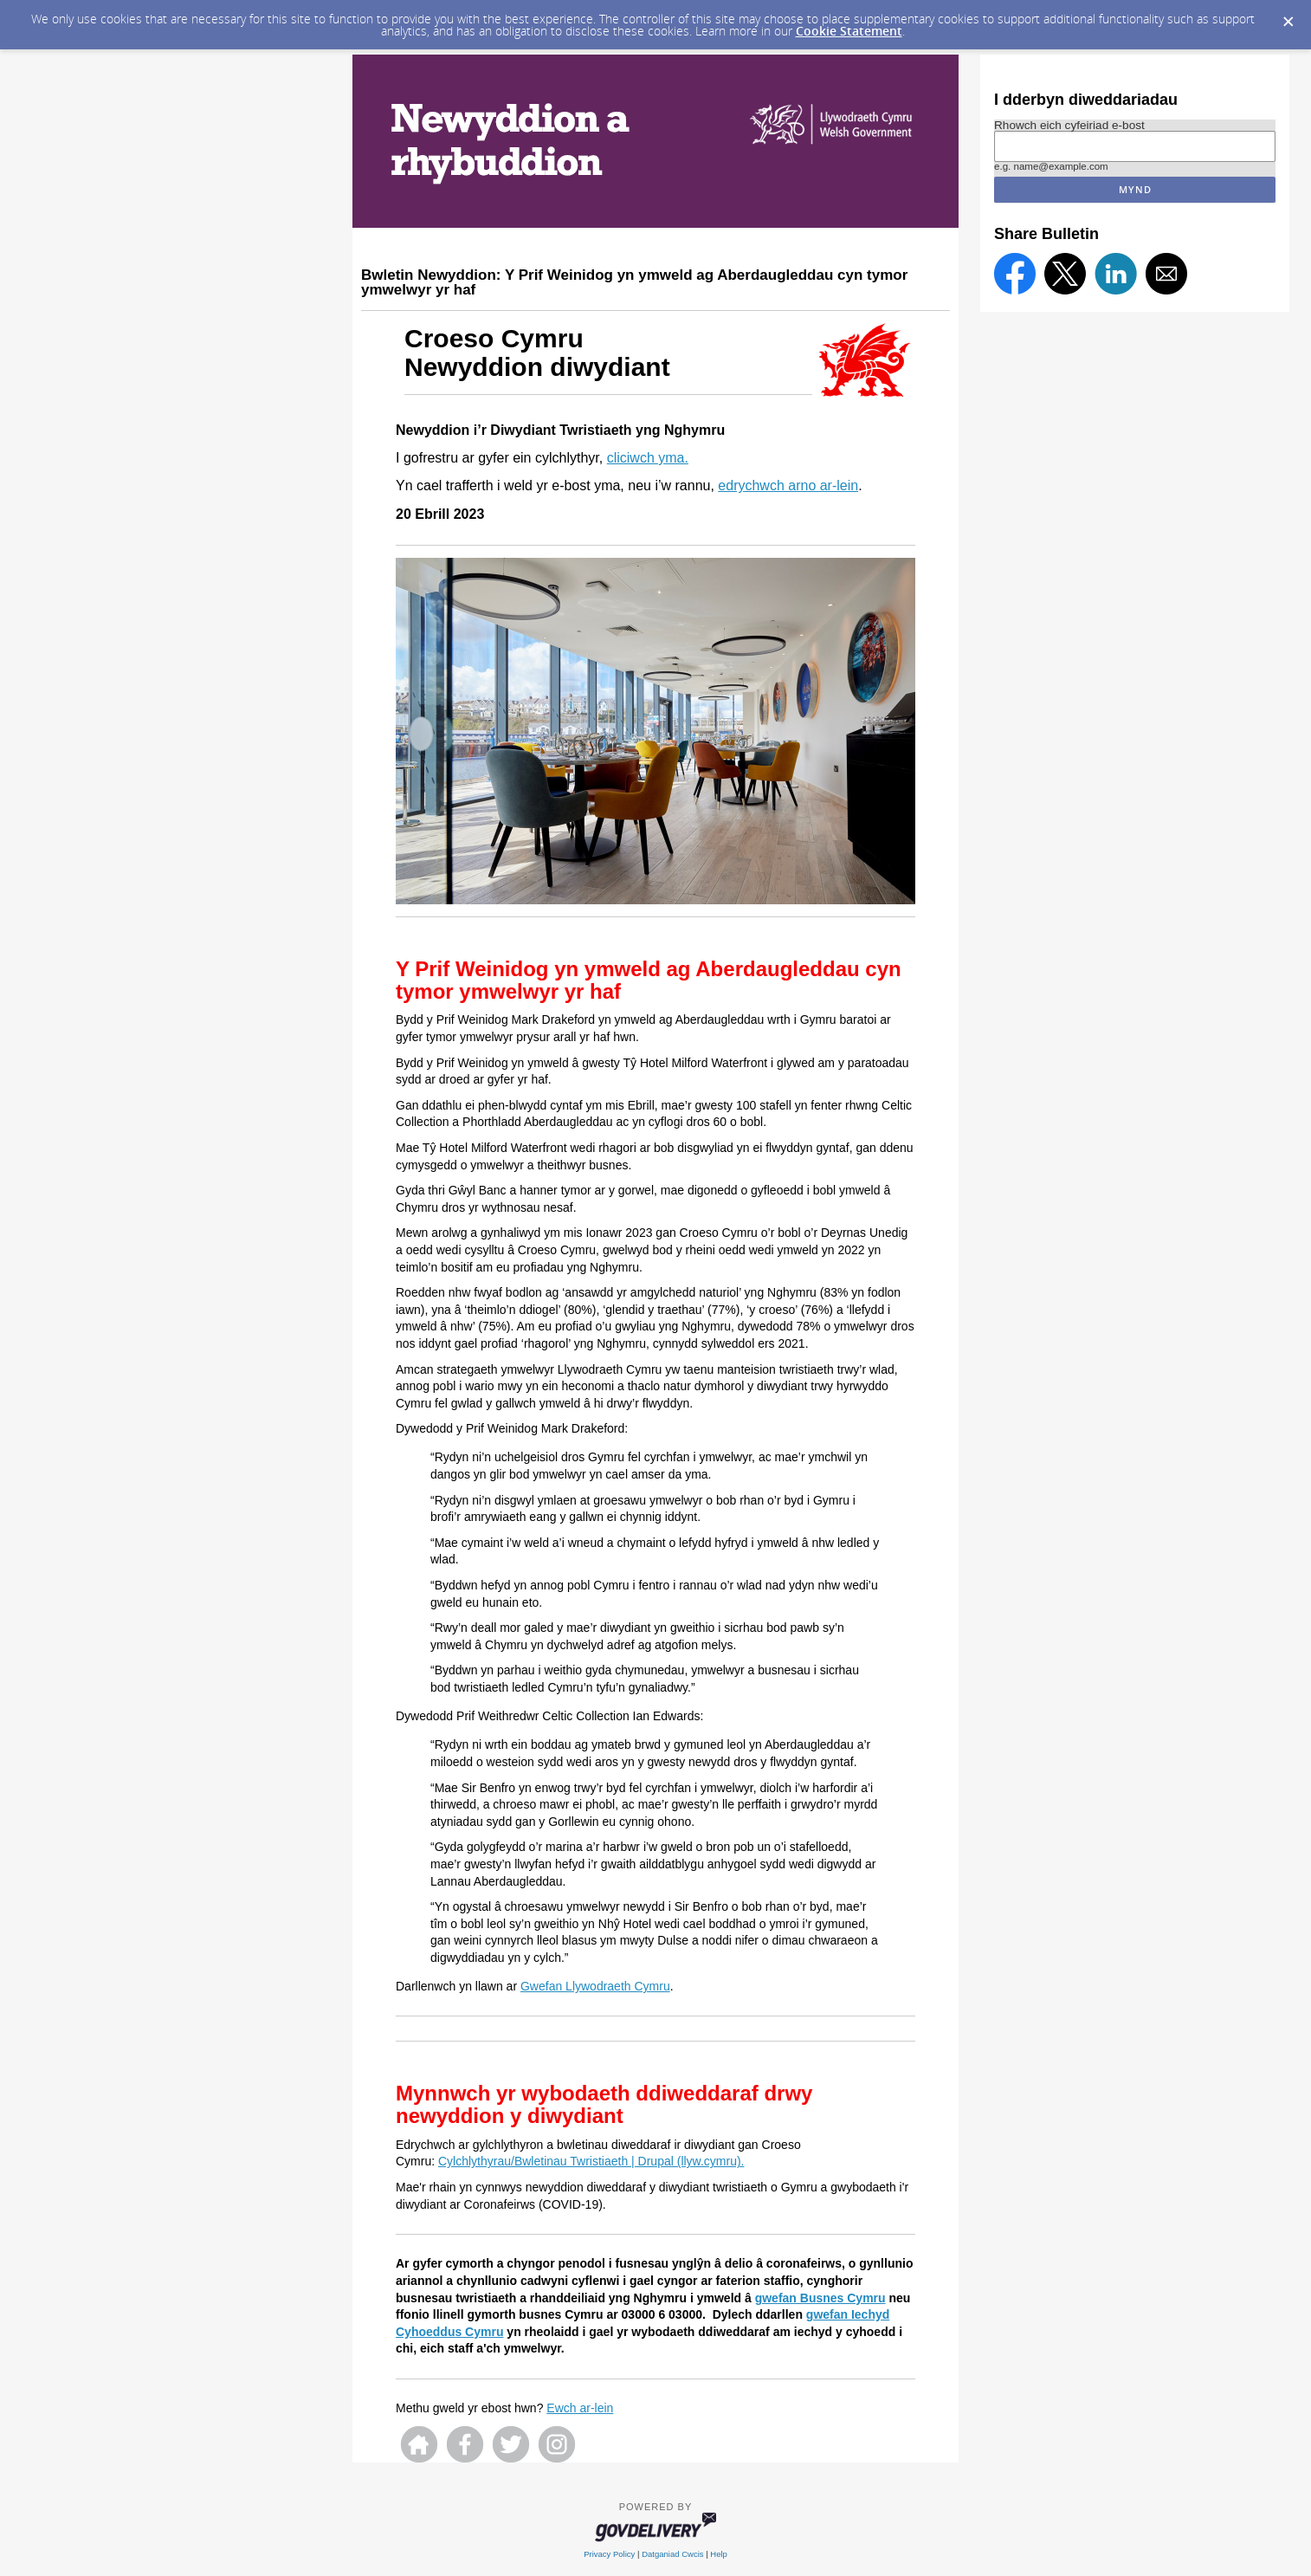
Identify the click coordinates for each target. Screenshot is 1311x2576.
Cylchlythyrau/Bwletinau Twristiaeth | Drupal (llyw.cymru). (591, 2161)
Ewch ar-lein (579, 2408)
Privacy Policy (609, 2554)
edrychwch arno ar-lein (788, 485)
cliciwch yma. (647, 457)
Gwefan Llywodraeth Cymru (595, 1986)
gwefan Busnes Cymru (820, 2298)
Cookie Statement (849, 31)
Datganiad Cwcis (672, 2554)
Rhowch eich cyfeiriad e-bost (1069, 125)
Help (718, 2554)
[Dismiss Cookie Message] (1288, 22)
